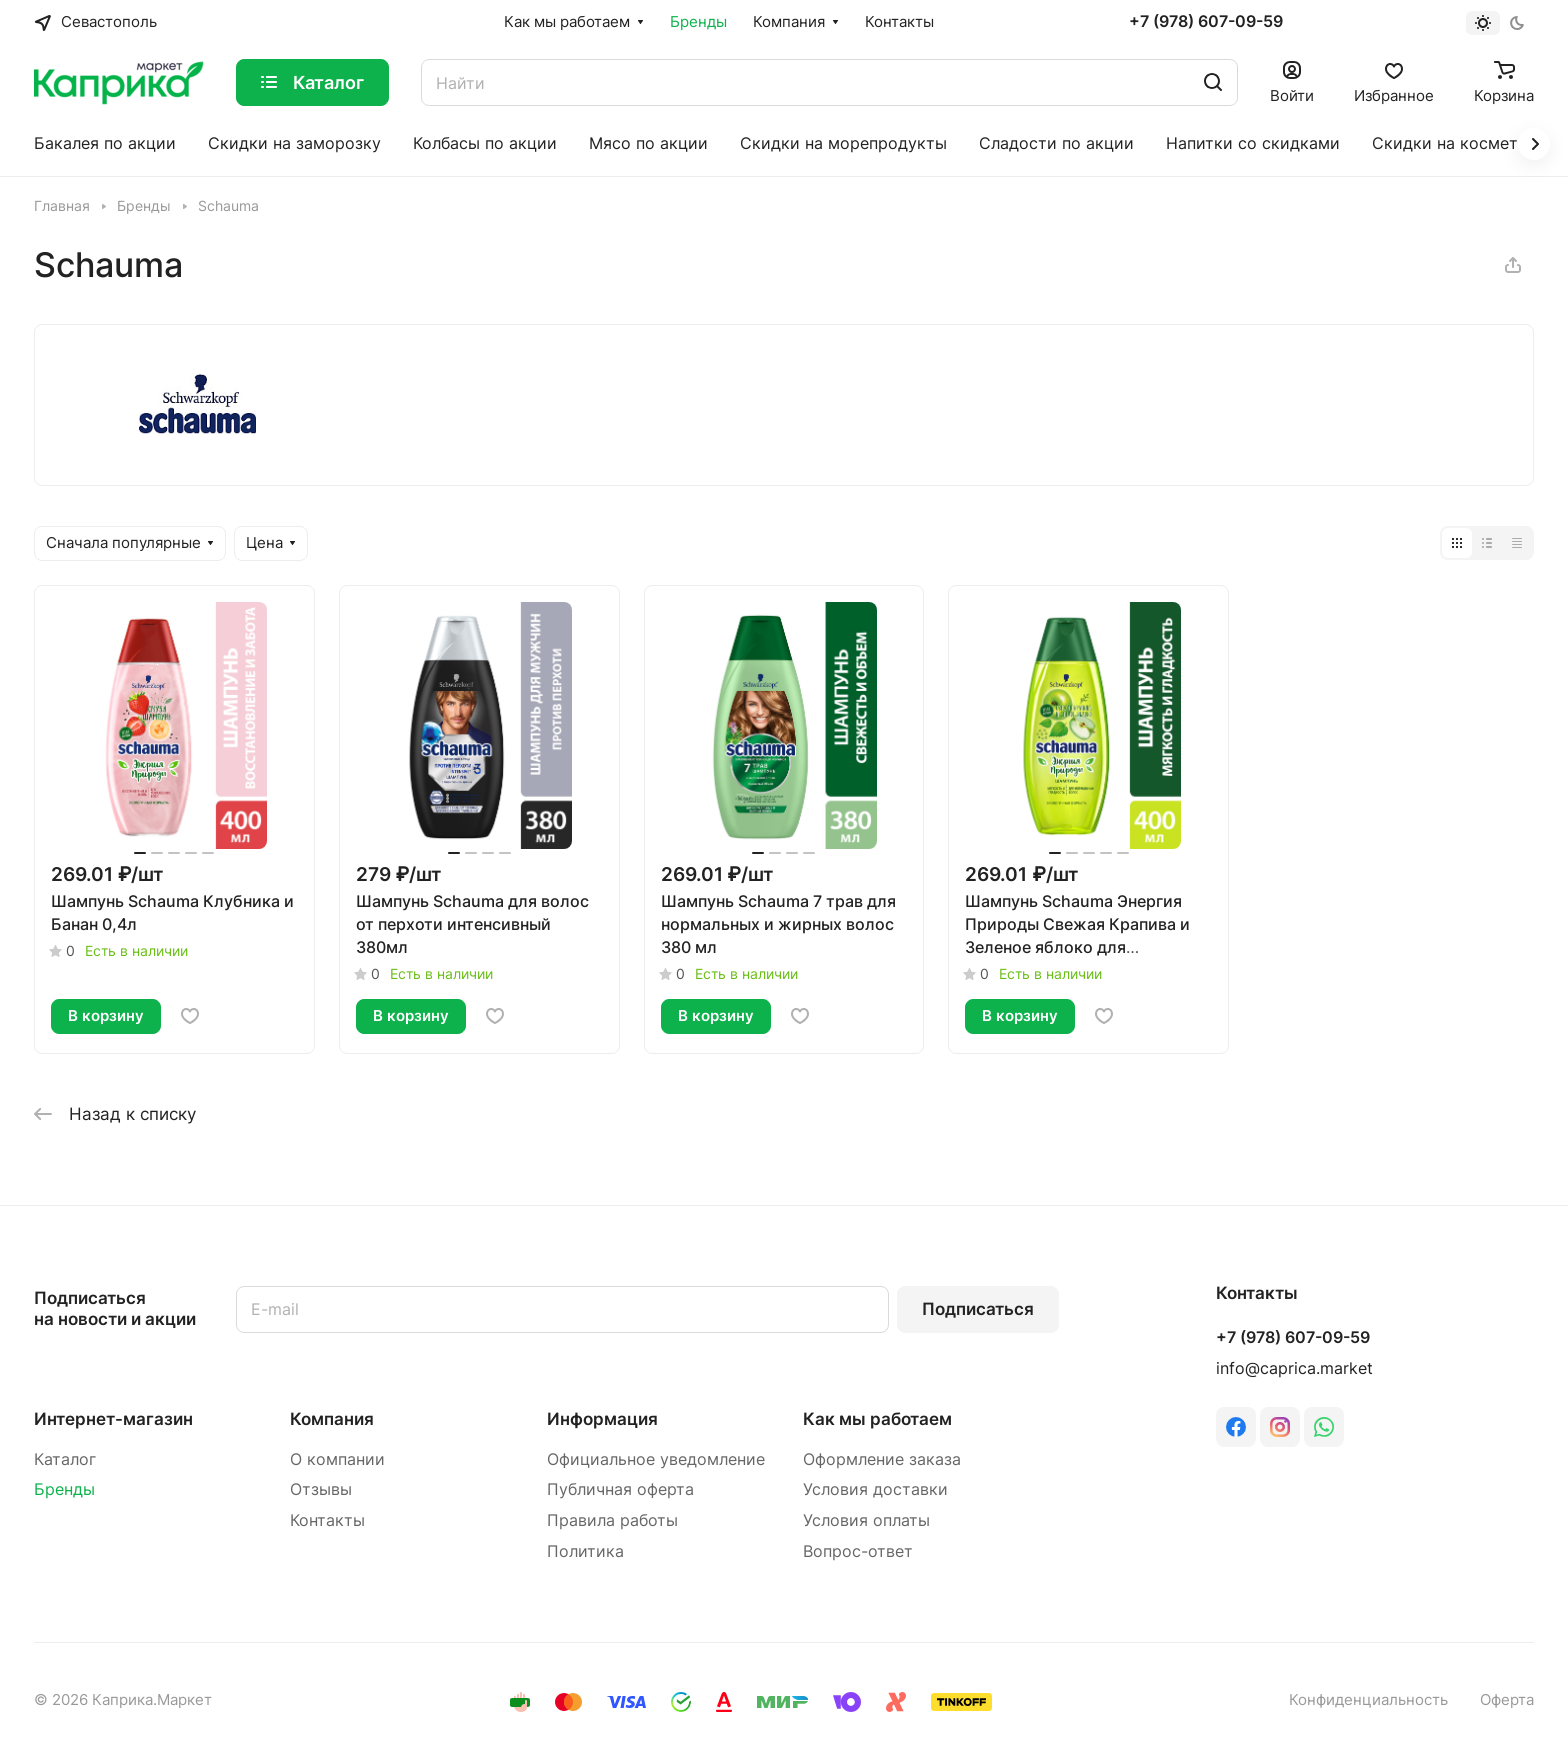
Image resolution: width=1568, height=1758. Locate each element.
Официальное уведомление (656, 1459)
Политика (585, 1551)
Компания (332, 1419)
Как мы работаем (877, 1419)
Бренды (64, 1489)
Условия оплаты (866, 1520)
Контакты (327, 1520)
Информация (602, 1419)
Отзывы (321, 1489)
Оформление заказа (882, 1459)
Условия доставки (875, 1489)
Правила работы (612, 1520)
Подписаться (978, 1309)
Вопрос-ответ (858, 1551)
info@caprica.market (1294, 1368)
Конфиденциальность (1368, 1700)
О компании (337, 1459)
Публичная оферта (620, 1489)
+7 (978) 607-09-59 (1206, 22)
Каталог (65, 1459)
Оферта (1507, 1700)
